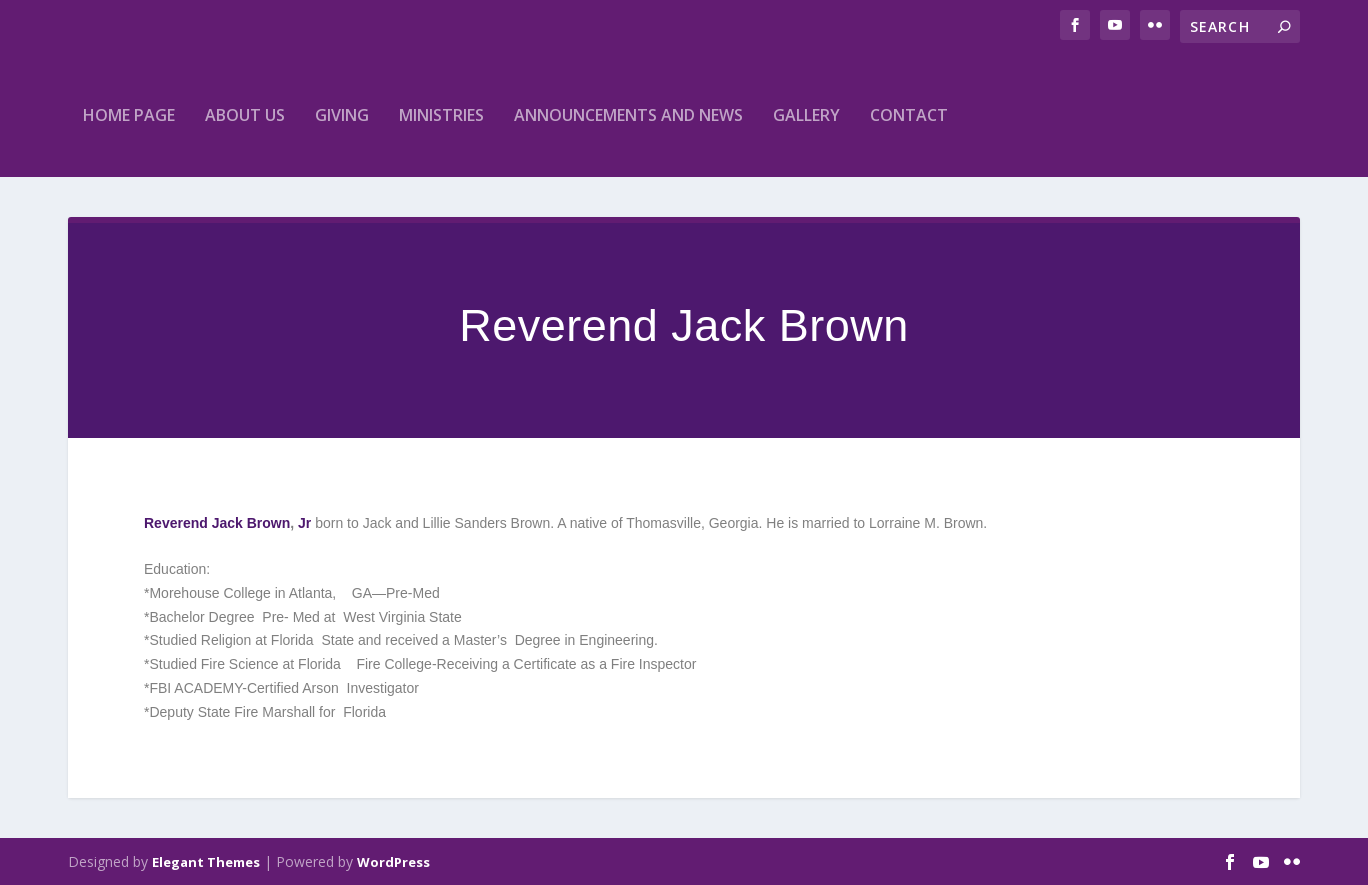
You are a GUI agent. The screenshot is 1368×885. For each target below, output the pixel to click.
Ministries (441, 115)
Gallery (806, 115)
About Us (245, 115)
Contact (909, 115)
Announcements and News (628, 115)
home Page (129, 115)
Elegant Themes (206, 862)
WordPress (393, 862)
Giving (342, 115)
